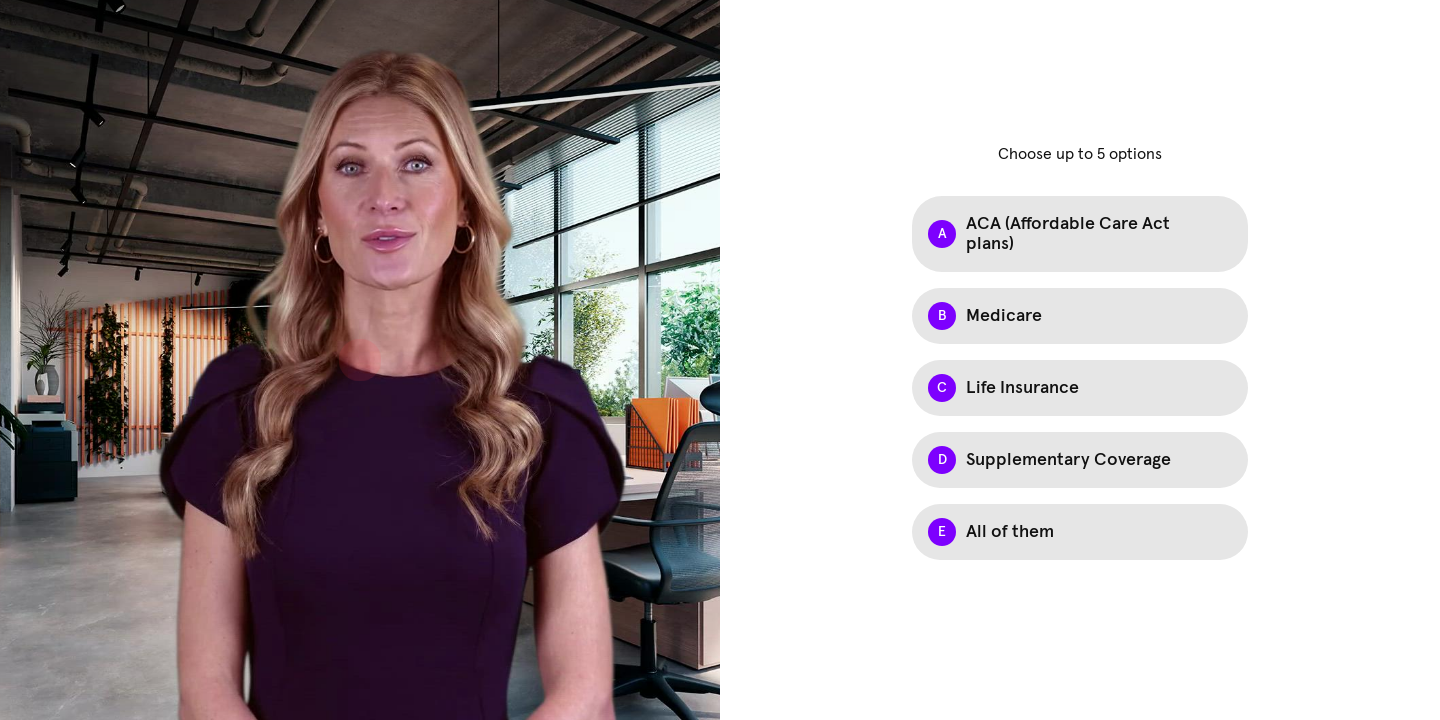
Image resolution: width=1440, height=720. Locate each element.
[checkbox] (1080, 234)
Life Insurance (1022, 388)
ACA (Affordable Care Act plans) (1068, 234)
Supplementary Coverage (1068, 460)
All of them (1010, 532)
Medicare (1004, 316)
